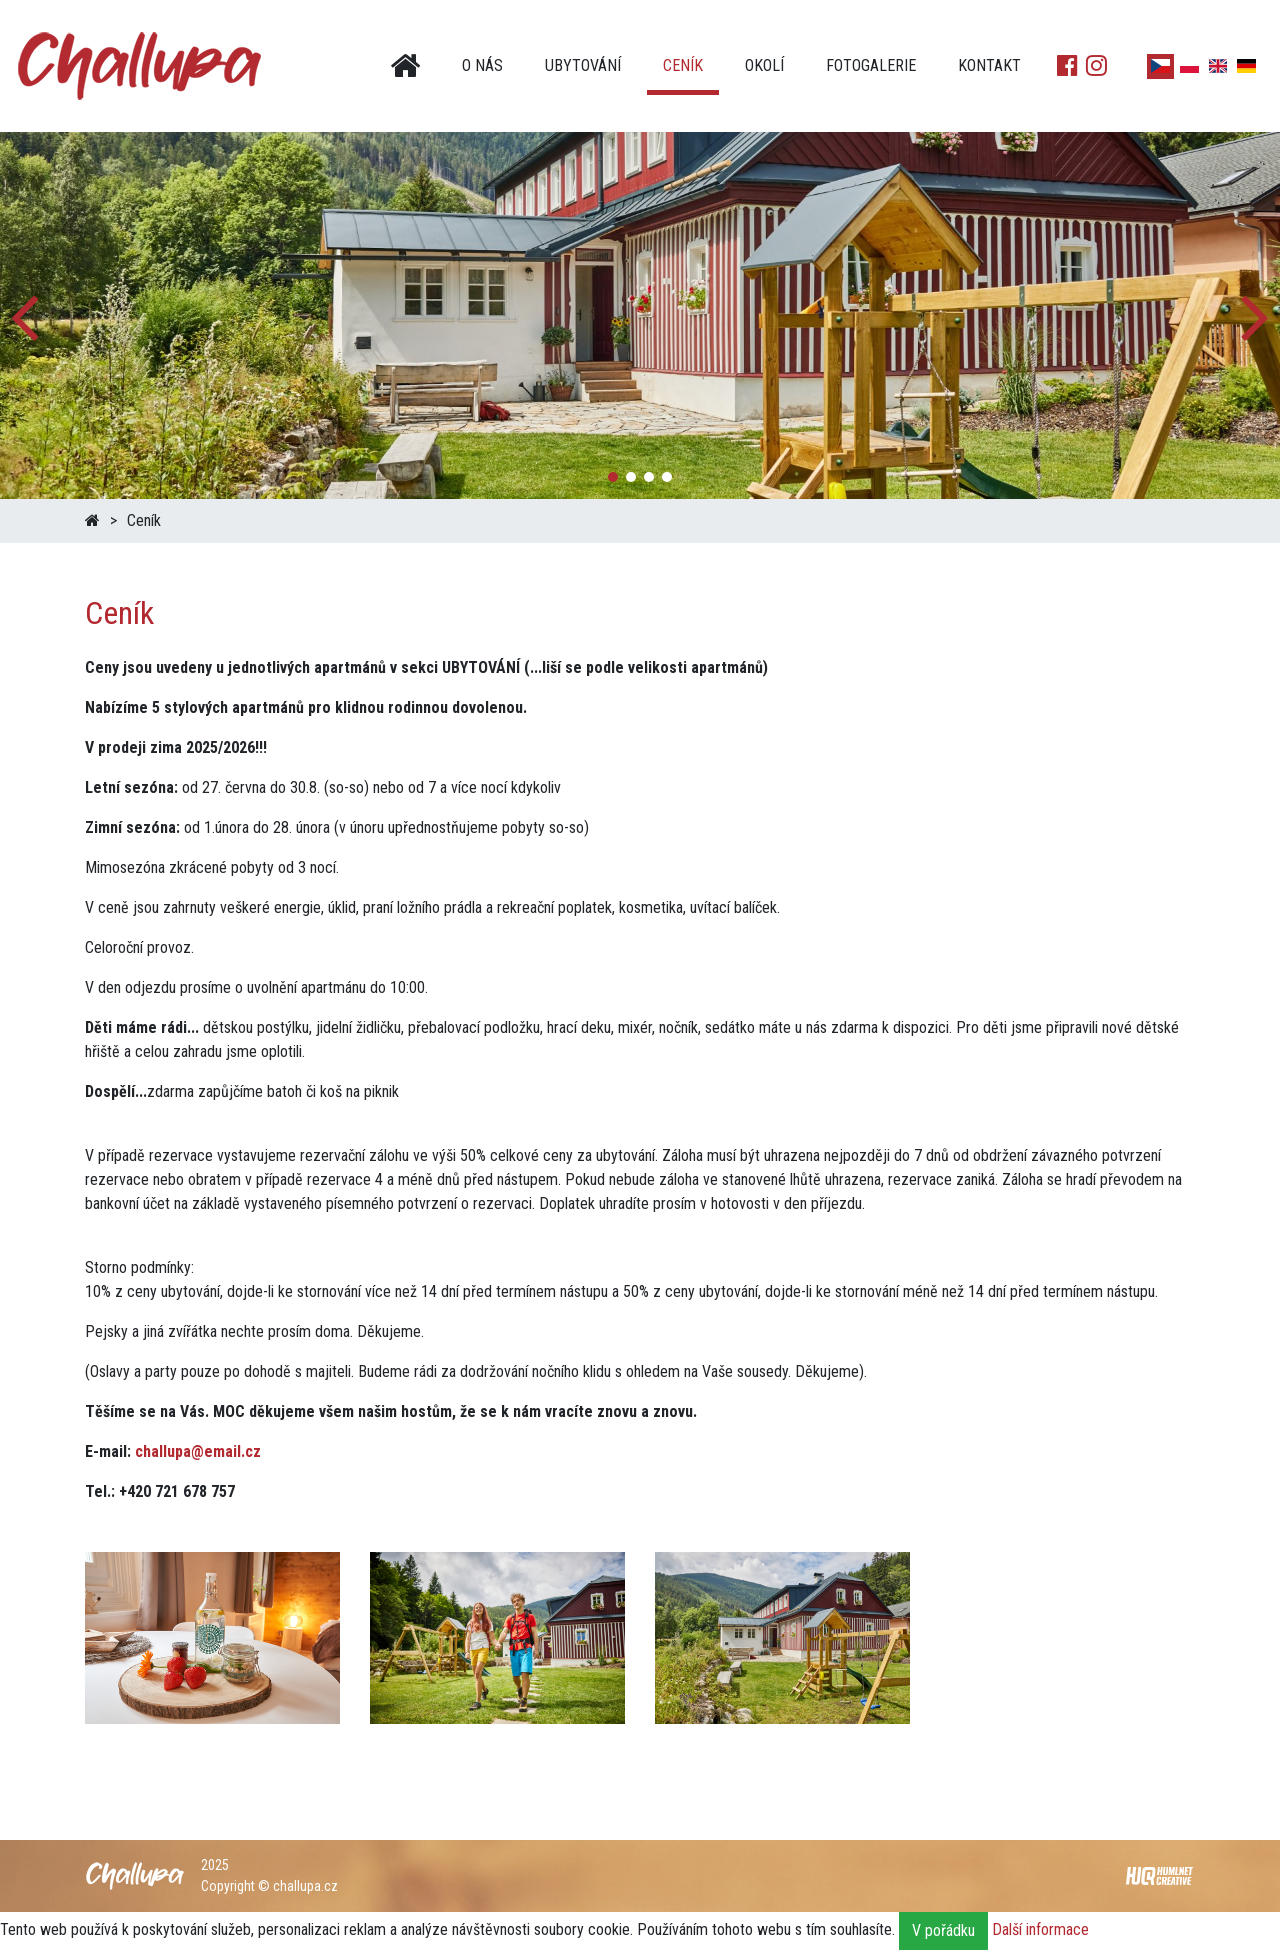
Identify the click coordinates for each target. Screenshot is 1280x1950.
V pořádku (943, 1930)
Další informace (1040, 1929)
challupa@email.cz (198, 1451)
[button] (1256, 315)
